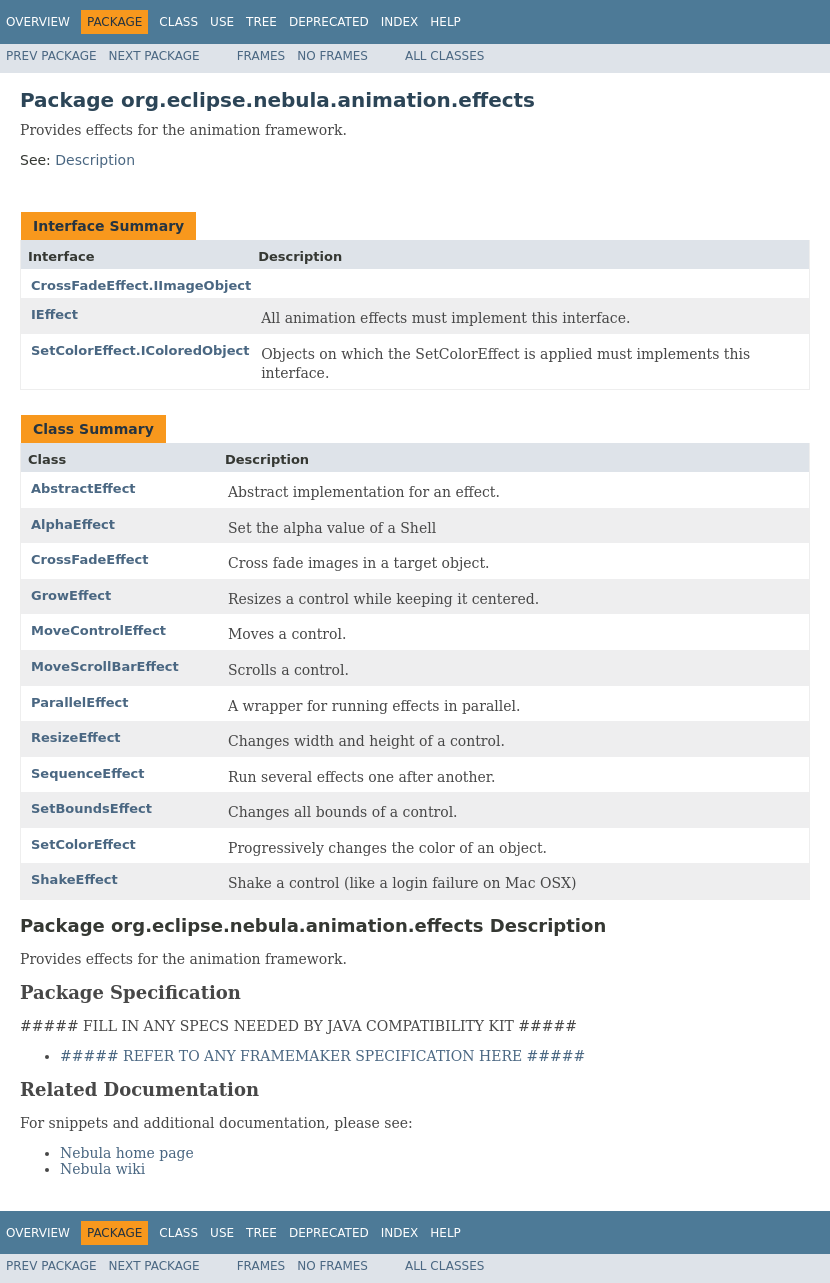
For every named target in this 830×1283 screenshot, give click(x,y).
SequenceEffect (87, 773)
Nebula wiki (102, 1169)
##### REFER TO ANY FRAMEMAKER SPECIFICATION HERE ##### (322, 1056)
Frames (261, 56)
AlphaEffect (73, 524)
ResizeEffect (76, 737)
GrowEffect (71, 595)
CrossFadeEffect (90, 559)
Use (222, 22)
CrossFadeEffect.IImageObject (141, 285)
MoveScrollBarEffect (105, 666)
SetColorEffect (83, 844)
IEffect (54, 314)
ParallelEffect (79, 702)
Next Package (154, 56)
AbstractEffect (83, 488)
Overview (38, 22)
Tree (261, 22)
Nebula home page (127, 1153)
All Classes (444, 56)
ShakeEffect (74, 879)
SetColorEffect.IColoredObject (140, 350)
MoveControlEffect (98, 630)
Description (95, 160)
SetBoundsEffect (91, 808)
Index (400, 22)
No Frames (332, 56)
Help (445, 22)
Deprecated (329, 22)
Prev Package (51, 56)
